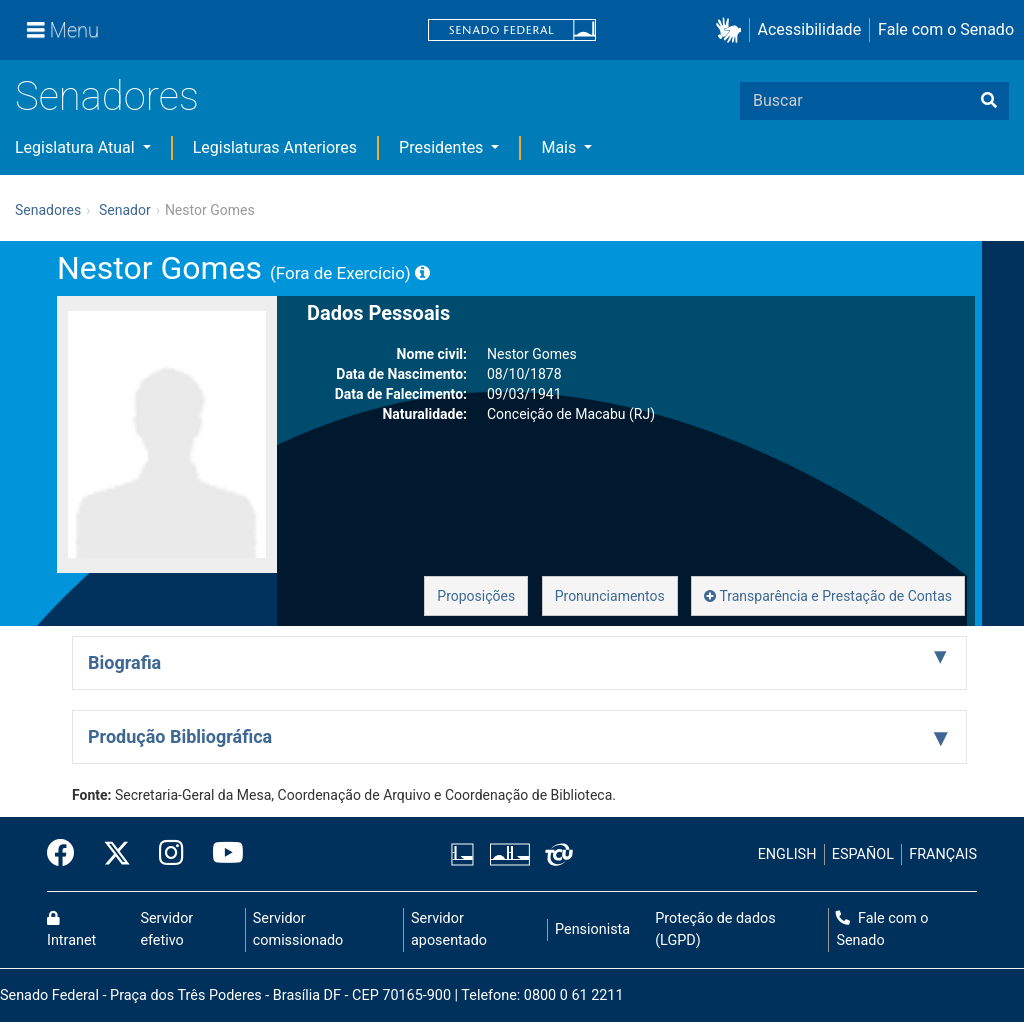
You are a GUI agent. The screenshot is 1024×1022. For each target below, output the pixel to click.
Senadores (107, 96)
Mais (560, 147)
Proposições (476, 596)
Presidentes (443, 147)
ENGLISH (787, 854)
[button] (732, 30)
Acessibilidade (810, 29)
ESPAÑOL (863, 854)
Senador (125, 210)
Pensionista (592, 929)
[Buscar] (989, 101)
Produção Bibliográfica (180, 736)
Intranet (71, 930)
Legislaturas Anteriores (275, 147)
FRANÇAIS (943, 854)
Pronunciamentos (610, 596)
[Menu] (63, 30)
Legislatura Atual (77, 147)
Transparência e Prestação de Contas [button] (828, 596)
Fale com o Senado (946, 29)
